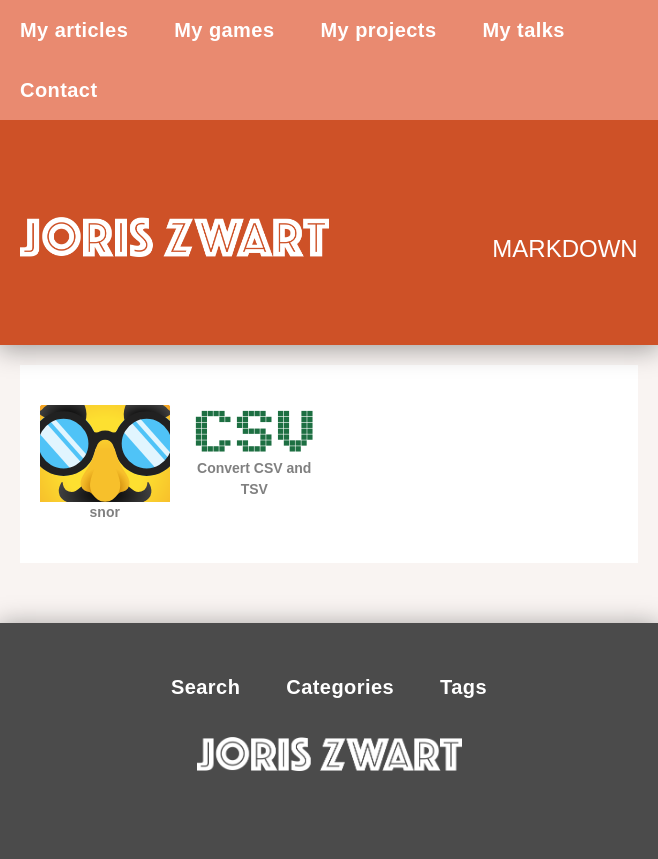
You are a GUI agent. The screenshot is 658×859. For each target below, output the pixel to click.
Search (205, 687)
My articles (74, 30)
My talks (523, 30)
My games (224, 30)
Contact (59, 90)
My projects (378, 30)
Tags (463, 687)
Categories (340, 687)
